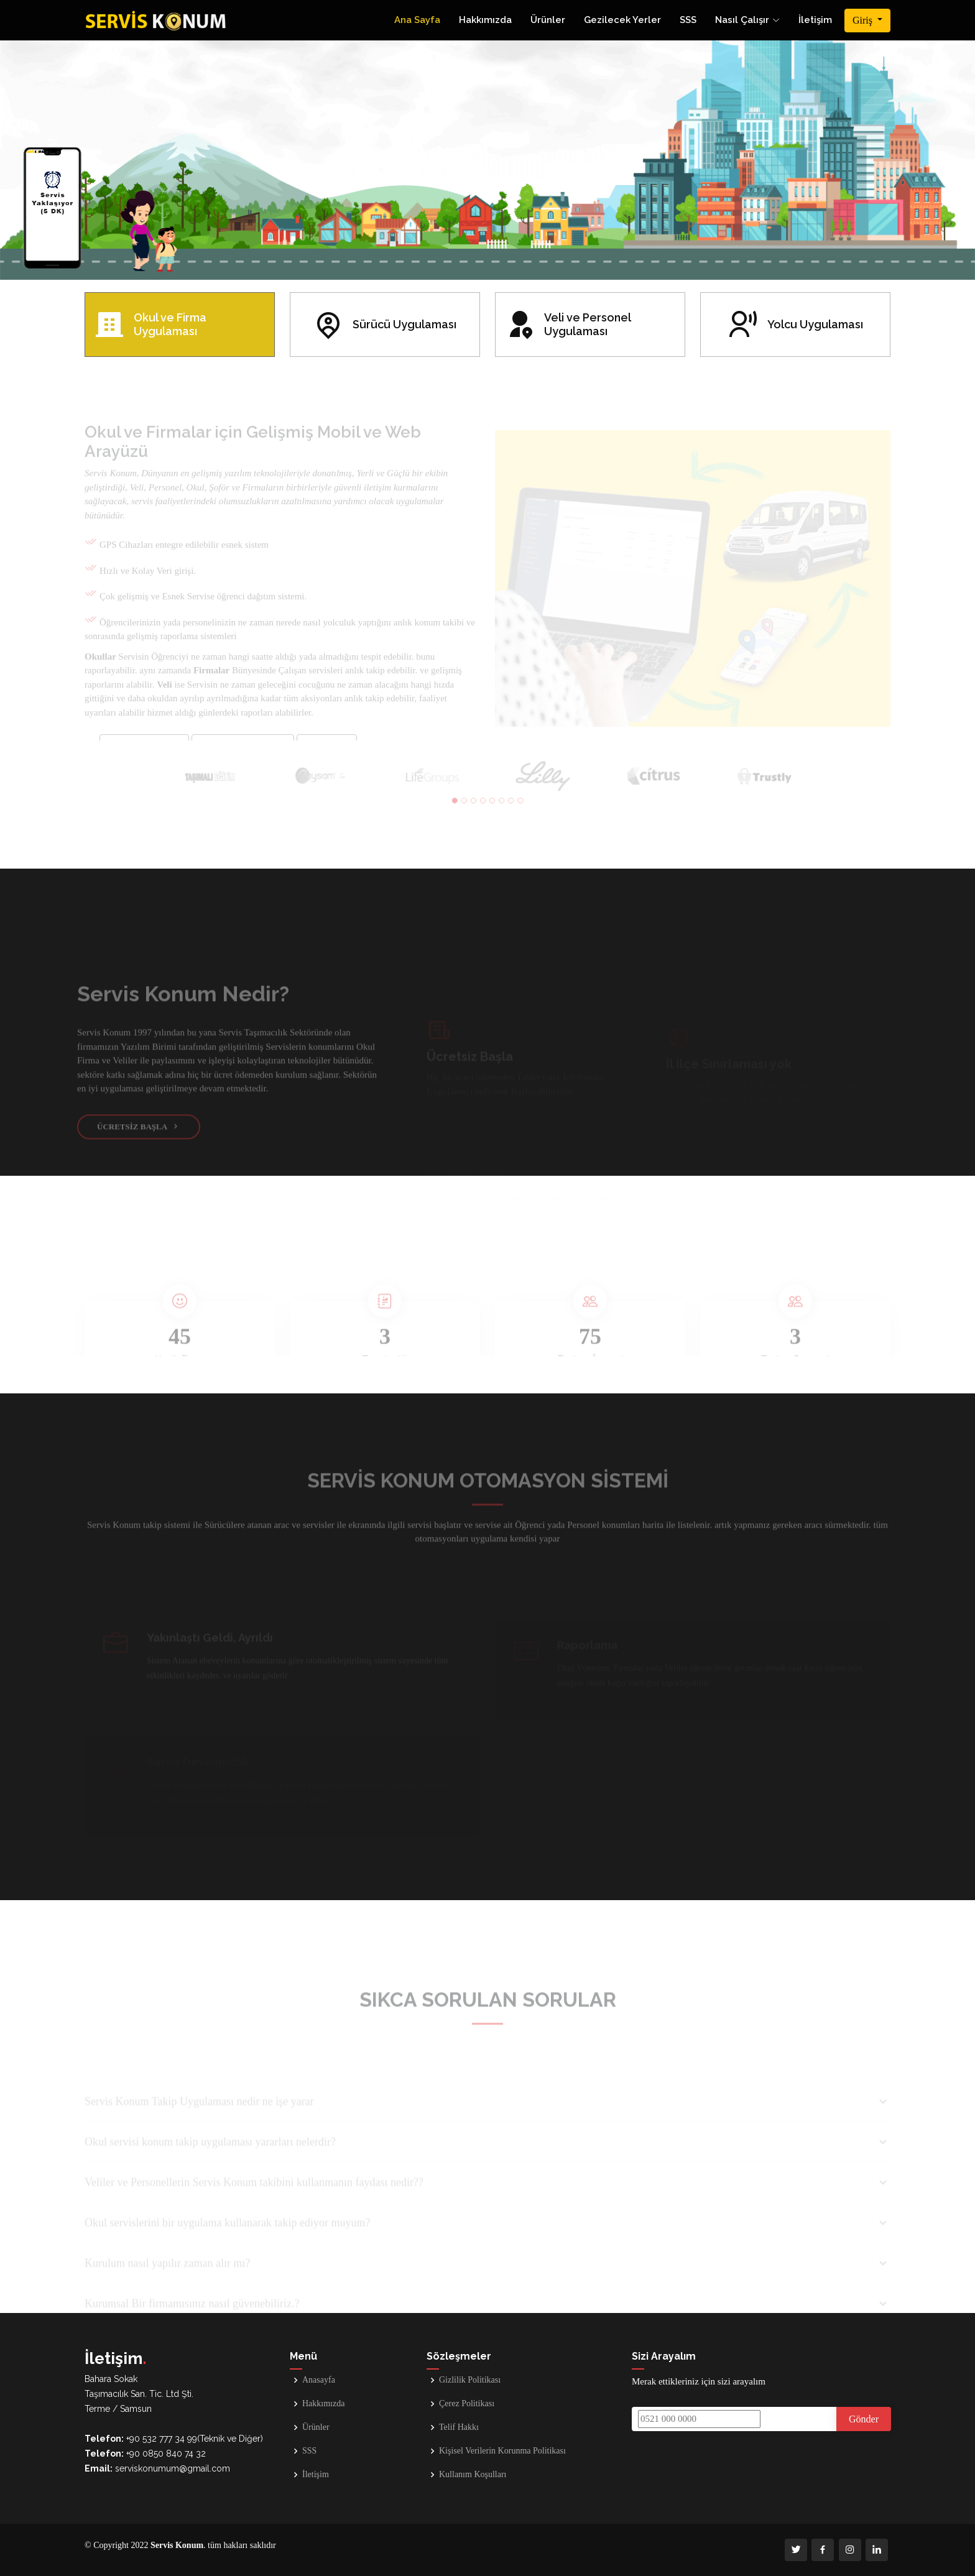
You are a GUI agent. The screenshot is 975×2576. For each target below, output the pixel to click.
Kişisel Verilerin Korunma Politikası (502, 2451)
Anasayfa (318, 2380)
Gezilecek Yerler (622, 19)
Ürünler (547, 19)
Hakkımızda (485, 19)
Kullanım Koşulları (473, 2474)
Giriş (864, 20)
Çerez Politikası (466, 2403)
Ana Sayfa (417, 19)
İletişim (815, 19)
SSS (688, 19)
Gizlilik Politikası (470, 2380)
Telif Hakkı (459, 2427)
